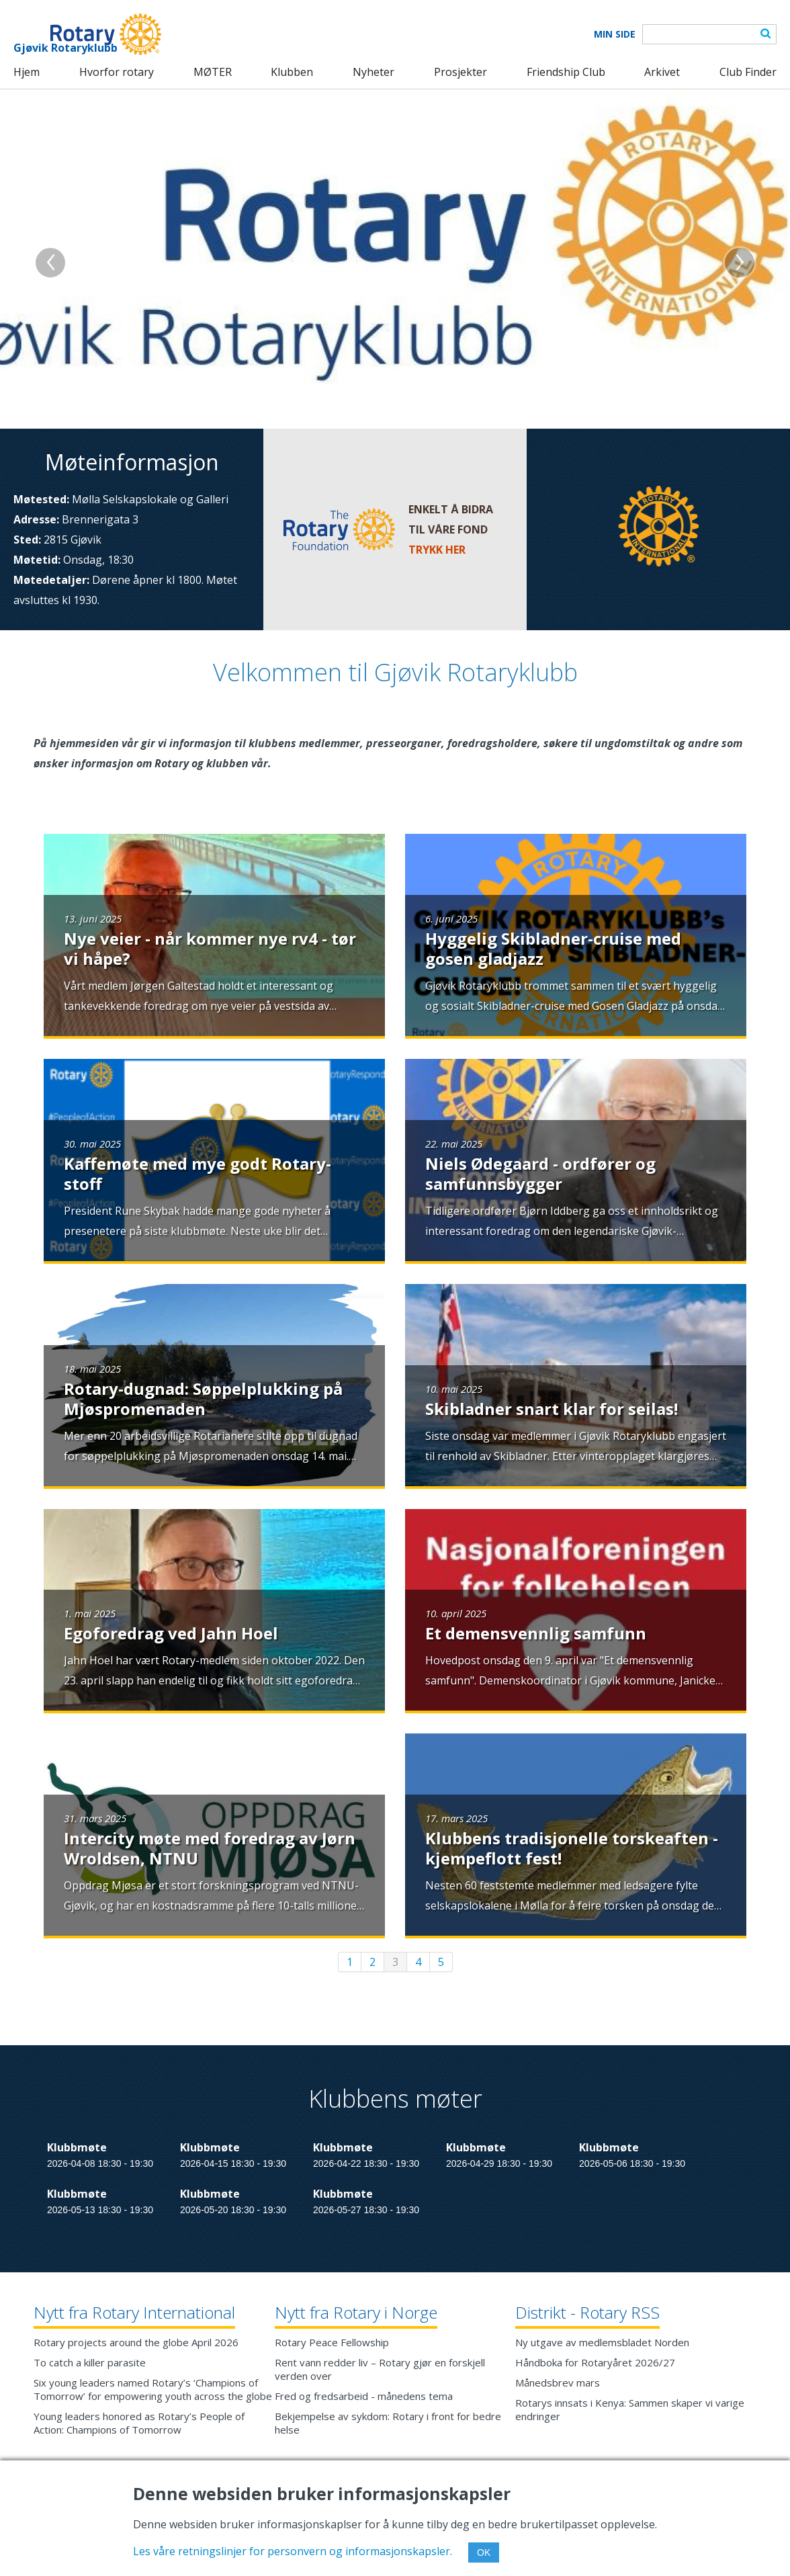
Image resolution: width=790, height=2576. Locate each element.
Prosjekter (460, 72)
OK (483, 2552)
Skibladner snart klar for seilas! (551, 1409)
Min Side (614, 34)
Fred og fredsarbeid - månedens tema (364, 2396)
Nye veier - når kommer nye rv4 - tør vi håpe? (210, 948)
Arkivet (662, 72)
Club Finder (748, 72)
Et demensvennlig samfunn (535, 1633)
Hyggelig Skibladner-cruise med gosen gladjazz (553, 948)
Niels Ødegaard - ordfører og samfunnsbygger (540, 1173)
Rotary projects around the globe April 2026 (136, 2342)
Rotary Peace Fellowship (332, 2342)
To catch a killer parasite (90, 2362)
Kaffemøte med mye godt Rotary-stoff (197, 1173)
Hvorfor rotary (116, 72)
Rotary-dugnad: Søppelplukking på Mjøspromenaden (203, 1398)
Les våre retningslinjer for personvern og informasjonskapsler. (292, 2551)
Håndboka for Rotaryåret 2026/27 (595, 2362)
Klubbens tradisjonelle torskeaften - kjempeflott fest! (571, 1848)
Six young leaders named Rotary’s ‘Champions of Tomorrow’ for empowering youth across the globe (153, 2389)
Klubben (292, 72)
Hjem (26, 72)
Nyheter (373, 72)
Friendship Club (566, 72)
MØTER (212, 72)
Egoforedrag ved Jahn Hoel (171, 1633)
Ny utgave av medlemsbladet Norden (602, 2342)
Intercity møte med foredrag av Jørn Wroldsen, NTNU (209, 1848)
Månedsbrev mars (557, 2382)
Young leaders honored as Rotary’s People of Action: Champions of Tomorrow (139, 2422)
